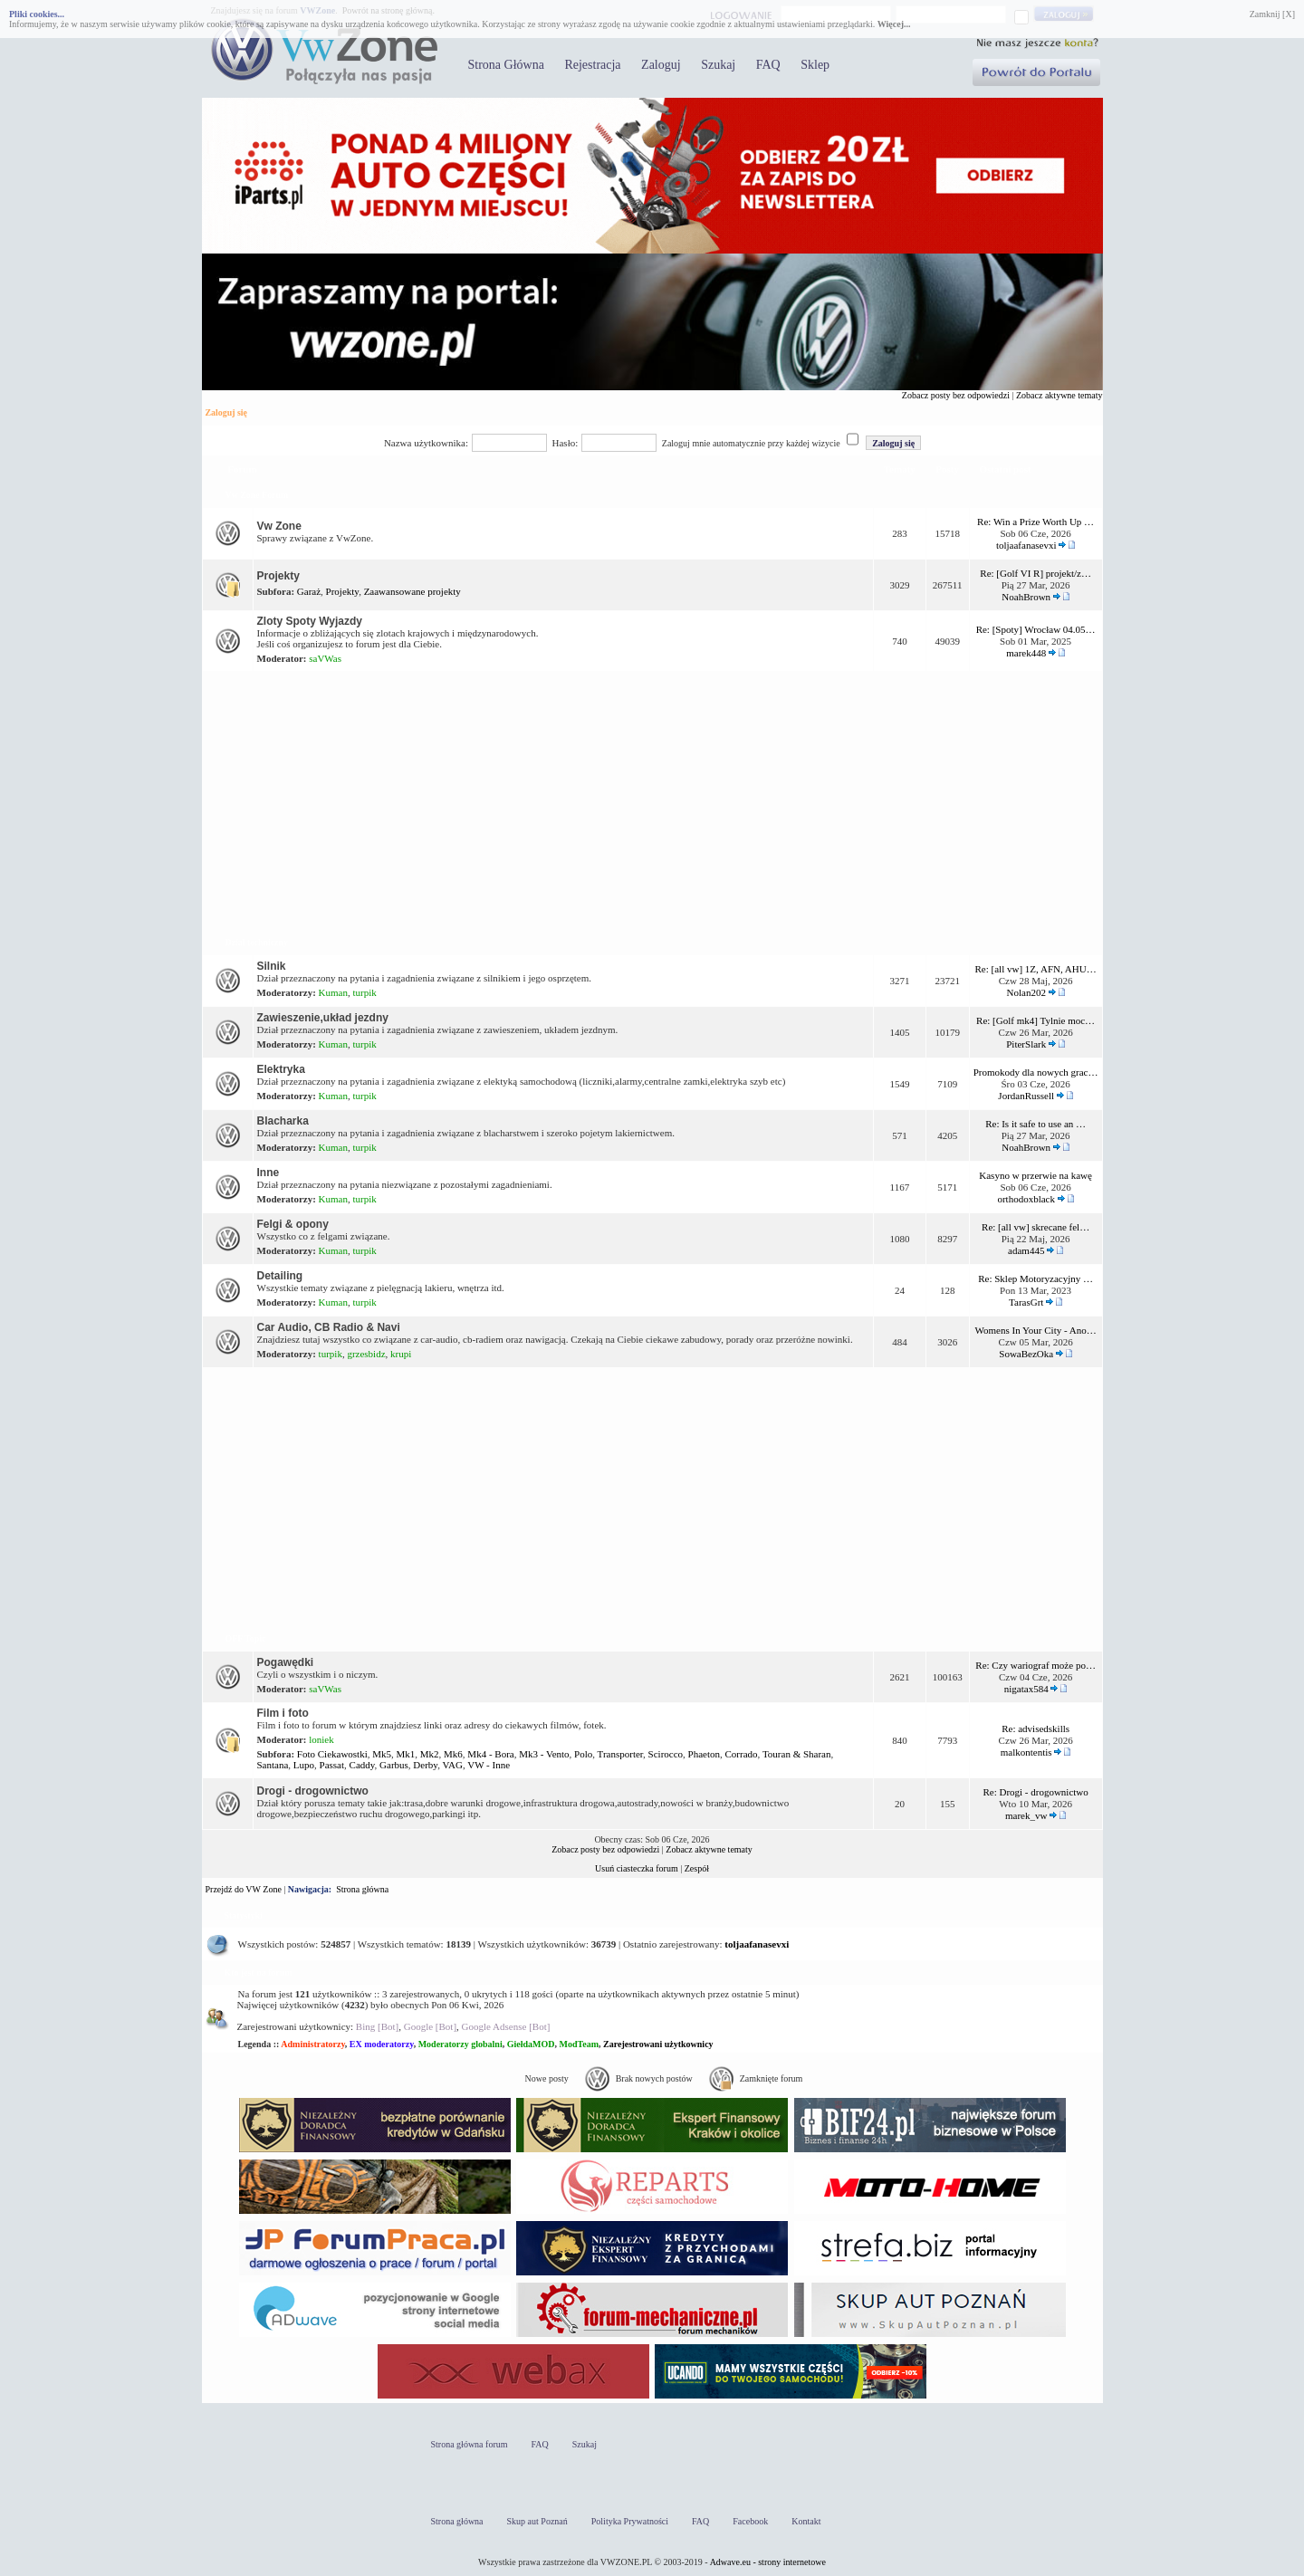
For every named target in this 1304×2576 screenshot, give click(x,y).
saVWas (325, 658)
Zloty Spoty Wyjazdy (309, 621)
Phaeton (704, 1753)
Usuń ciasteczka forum (636, 1868)
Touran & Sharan (796, 1753)
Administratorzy (313, 2044)
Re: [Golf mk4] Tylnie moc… (1035, 1020)
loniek (321, 1739)
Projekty (278, 576)
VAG (452, 1764)
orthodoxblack (1026, 1198)
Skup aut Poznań (537, 2521)
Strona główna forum (469, 2444)
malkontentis (1026, 1752)
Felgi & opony (293, 1224)
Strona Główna (506, 65)
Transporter (620, 1753)
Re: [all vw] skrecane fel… (1035, 1226)
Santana (273, 1764)
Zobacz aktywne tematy (1059, 395)
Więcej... (894, 24)
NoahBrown (1026, 596)
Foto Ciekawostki (332, 1753)
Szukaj (718, 65)
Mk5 (381, 1753)
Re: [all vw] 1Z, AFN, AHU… (1036, 968)
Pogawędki (285, 1662)
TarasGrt (1026, 1302)
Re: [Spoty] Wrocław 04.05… (1036, 629)
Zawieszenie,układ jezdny (322, 1017)
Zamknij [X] (1272, 14)
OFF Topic (245, 1638)
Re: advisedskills (1035, 1728)
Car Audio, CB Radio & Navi (328, 1327)
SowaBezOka (1026, 1353)
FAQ (768, 65)
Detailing (280, 1275)
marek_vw (1026, 1815)
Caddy (362, 1764)
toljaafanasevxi (1026, 545)
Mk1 (406, 1753)
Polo (583, 1753)
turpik (365, 992)
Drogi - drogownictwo (313, 1791)
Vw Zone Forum (257, 495)
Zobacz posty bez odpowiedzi (956, 395)
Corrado (741, 1753)
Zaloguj (661, 65)
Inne (268, 1172)
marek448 (1026, 652)
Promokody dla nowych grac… (1035, 1072)
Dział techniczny (256, 942)
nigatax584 (1026, 1688)
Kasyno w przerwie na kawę (1035, 1175)
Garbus (393, 1764)
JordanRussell (1026, 1095)
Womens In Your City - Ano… (1036, 1330)
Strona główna (362, 1889)
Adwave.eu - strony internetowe (768, 2562)
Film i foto (283, 1713)
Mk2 (429, 1753)
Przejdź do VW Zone (244, 1889)
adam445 (1026, 1250)
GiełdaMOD (531, 2044)
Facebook (750, 2521)
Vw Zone (279, 526)
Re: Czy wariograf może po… (1035, 1665)
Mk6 (453, 1753)
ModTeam (579, 2044)
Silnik (271, 966)
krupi (400, 1353)
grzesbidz (366, 1353)
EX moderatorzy (382, 2044)
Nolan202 (1026, 992)
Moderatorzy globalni (460, 2044)
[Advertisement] (652, 800)
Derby (425, 1764)
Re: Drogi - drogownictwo (1035, 1791)
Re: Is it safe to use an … (1035, 1123)
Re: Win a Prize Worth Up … (1035, 521)
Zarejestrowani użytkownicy (658, 2044)
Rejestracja (592, 65)
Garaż (309, 591)
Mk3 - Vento (544, 1753)
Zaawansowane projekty (412, 591)
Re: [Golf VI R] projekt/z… (1035, 573)
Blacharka (283, 1121)
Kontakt (805, 2521)
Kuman (333, 992)
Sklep (815, 65)
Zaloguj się (226, 412)
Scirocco (665, 1753)
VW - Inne (488, 1764)
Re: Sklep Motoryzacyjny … (1035, 1278)
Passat (332, 1764)
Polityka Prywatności (629, 2521)
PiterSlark (1026, 1044)
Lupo (303, 1764)
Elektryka (281, 1069)
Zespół (697, 1868)
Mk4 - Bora (490, 1753)
